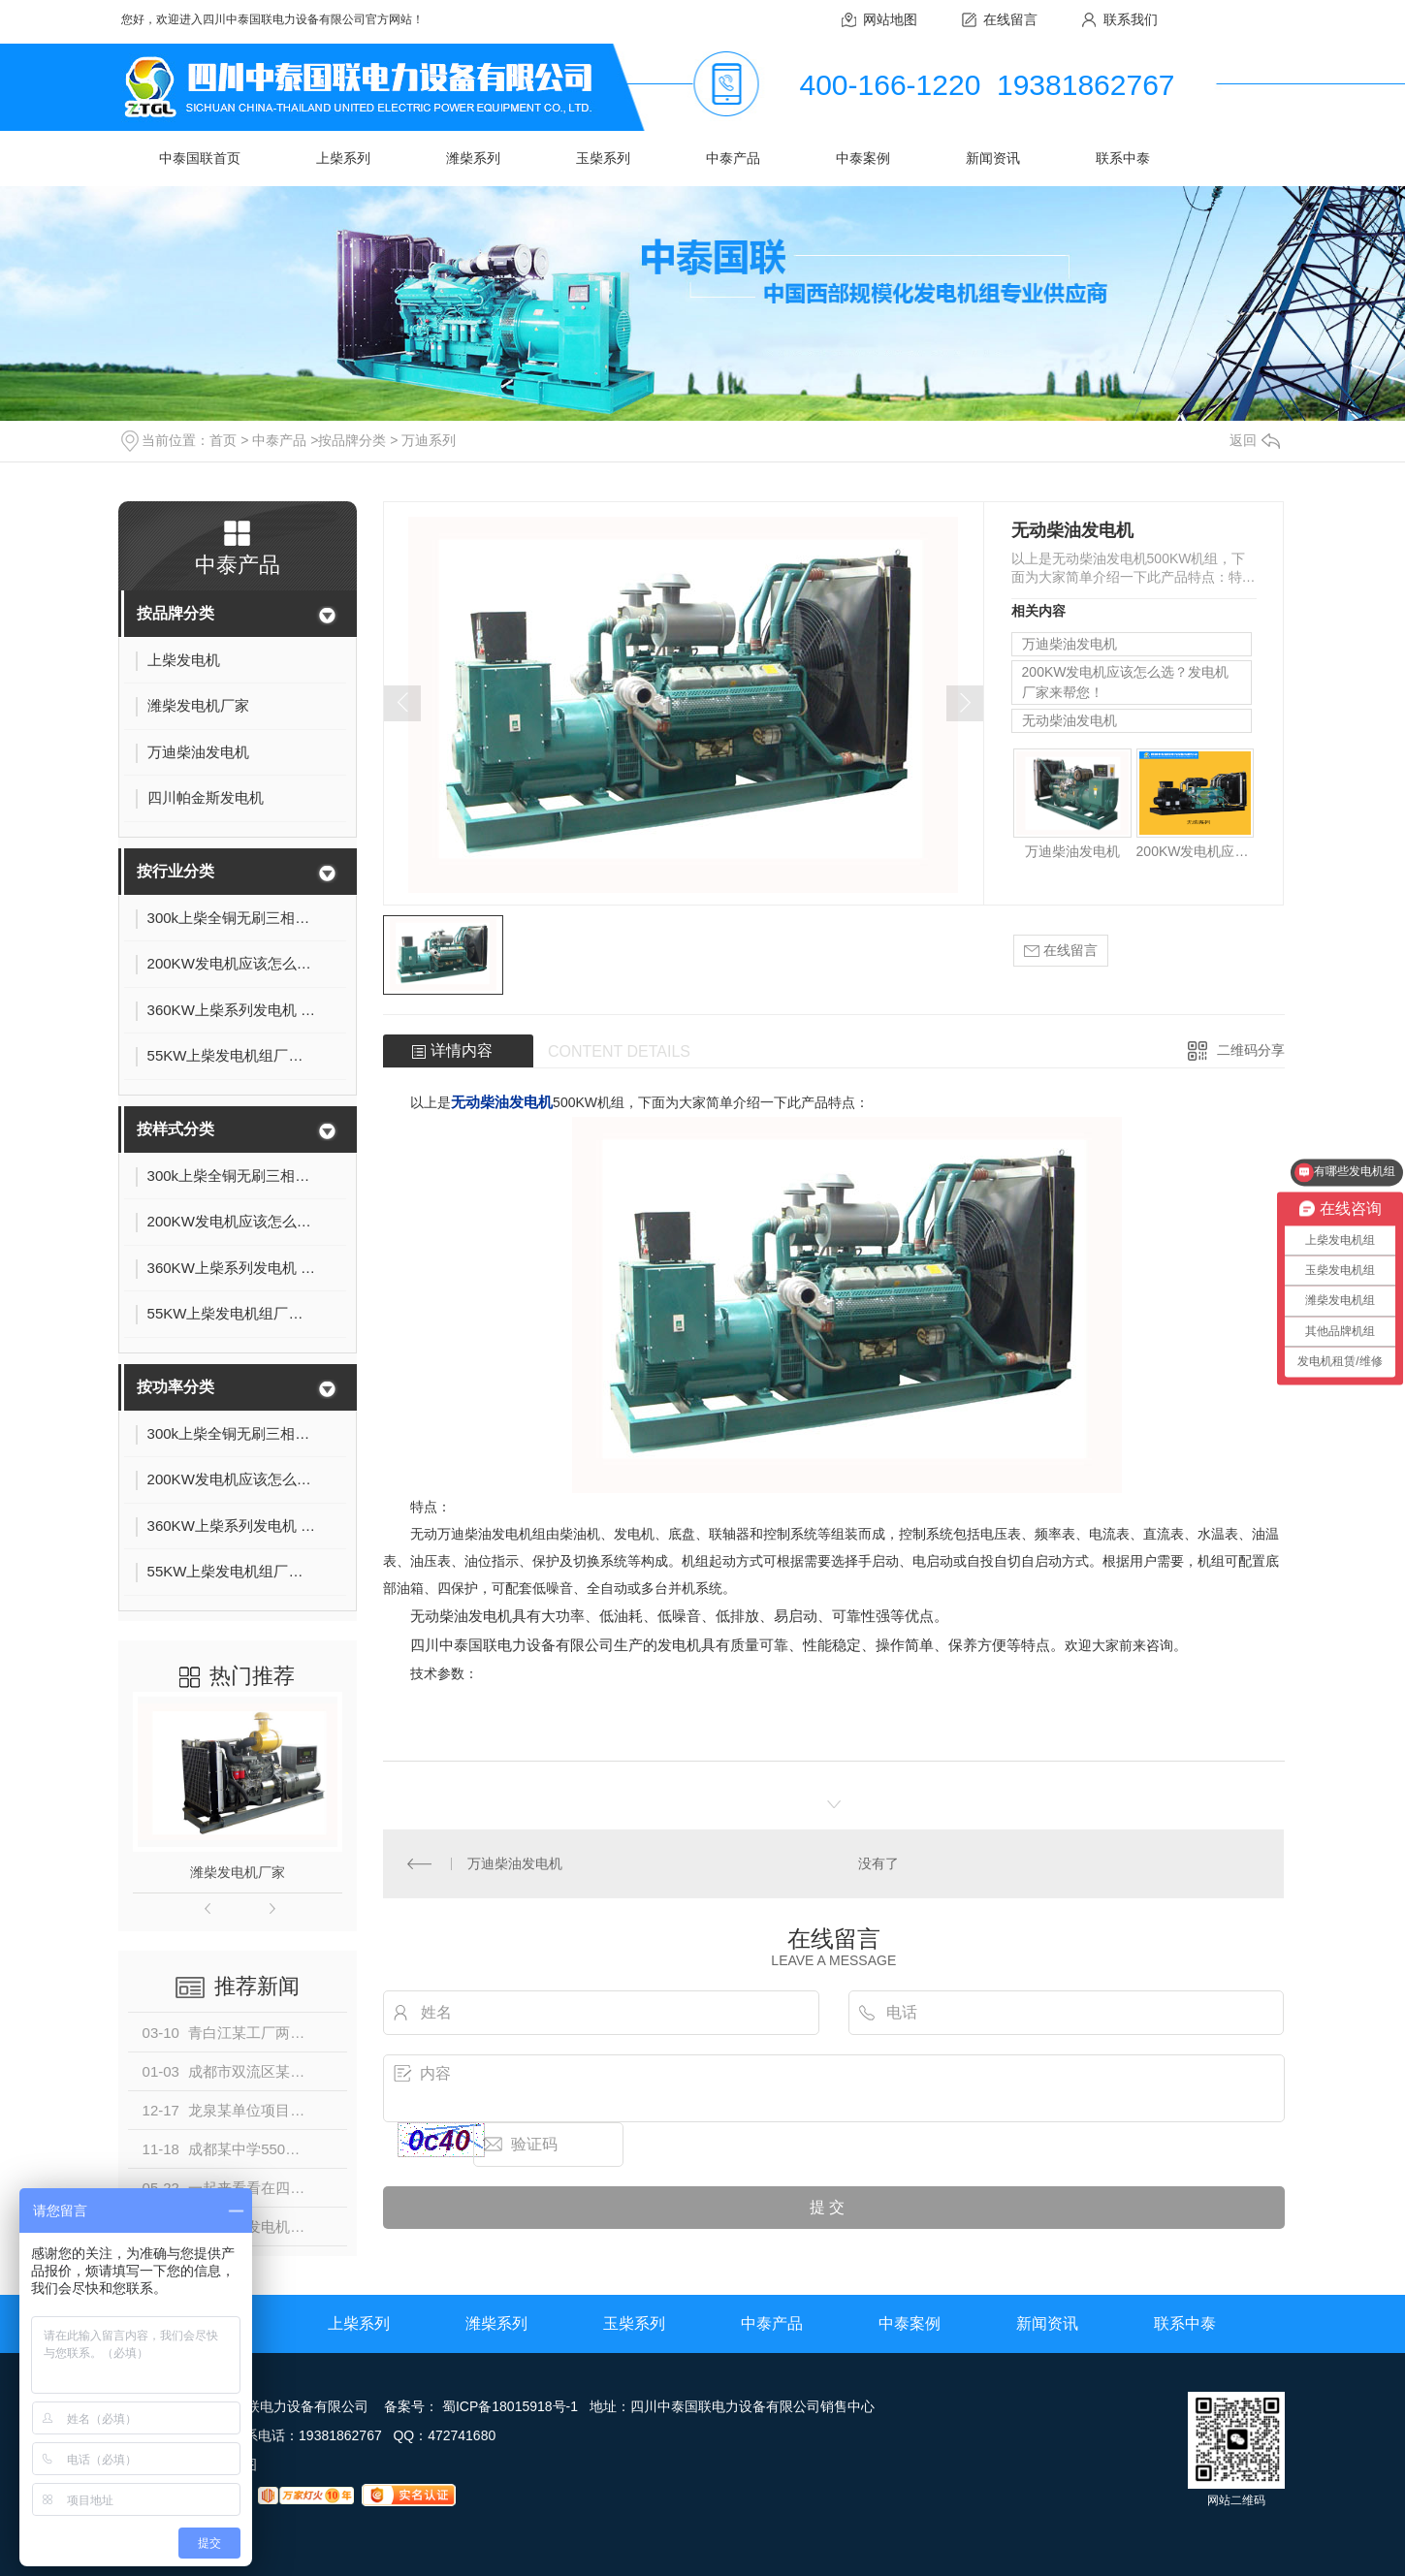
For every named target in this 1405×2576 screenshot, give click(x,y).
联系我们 (1130, 19)
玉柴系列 (603, 158)
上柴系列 (343, 158)
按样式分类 (175, 1129)
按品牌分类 (352, 440)
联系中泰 (1123, 158)
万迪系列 (428, 440)
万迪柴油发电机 (1069, 644)
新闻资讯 (993, 158)
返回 (1254, 440)
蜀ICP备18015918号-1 (510, 2406)
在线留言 (1010, 19)
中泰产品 (733, 158)
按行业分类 (175, 871)
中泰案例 (863, 158)
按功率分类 (175, 1387)
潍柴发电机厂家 (237, 1872)
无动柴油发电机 (1069, 720)
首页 (223, 440)
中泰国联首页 (199, 158)
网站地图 (890, 19)
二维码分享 (1251, 1050)
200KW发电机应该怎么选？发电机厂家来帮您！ (1125, 682)
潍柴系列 (473, 158)
